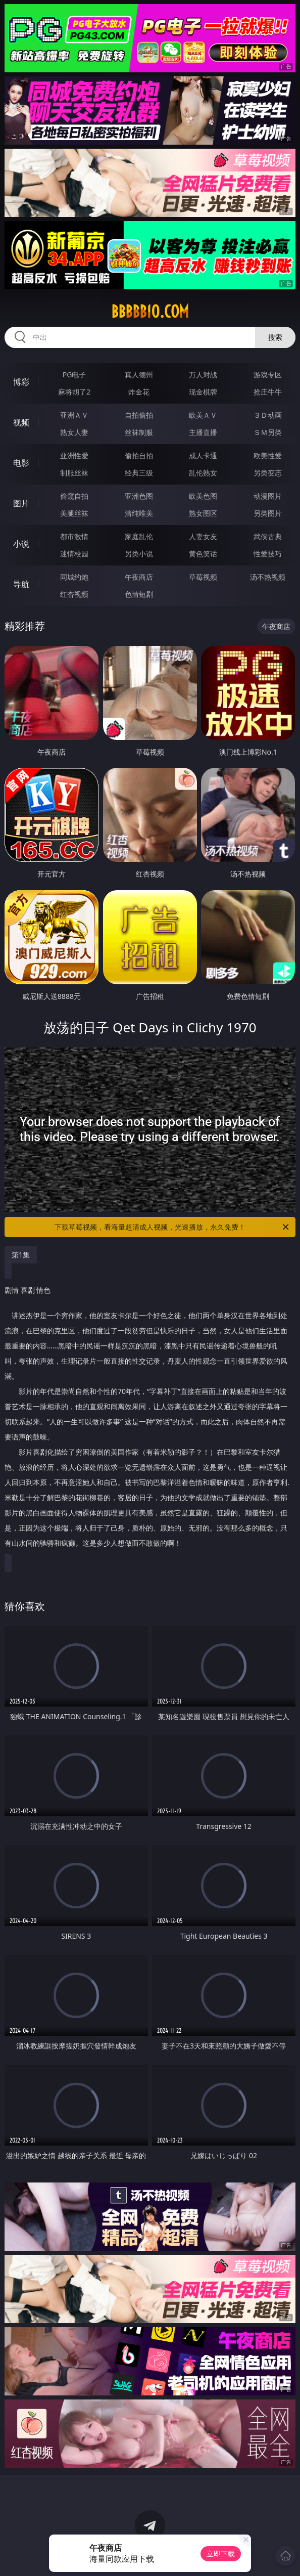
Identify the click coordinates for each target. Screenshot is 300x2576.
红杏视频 (74, 594)
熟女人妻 (74, 432)
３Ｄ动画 (268, 415)
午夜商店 (139, 577)
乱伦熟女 (203, 472)
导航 (21, 584)
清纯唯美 (139, 513)
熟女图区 (203, 513)
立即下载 (221, 2553)
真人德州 (139, 374)
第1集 (21, 1254)
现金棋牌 (203, 392)
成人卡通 (203, 455)
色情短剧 (139, 594)
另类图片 (268, 513)
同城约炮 (74, 577)
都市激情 (74, 536)
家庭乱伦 (139, 536)
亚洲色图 (139, 496)
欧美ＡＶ (203, 415)
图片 (21, 503)
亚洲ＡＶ (74, 415)
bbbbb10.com (150, 311)
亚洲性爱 (74, 455)
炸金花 (138, 392)
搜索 (275, 337)
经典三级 (139, 472)
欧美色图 (203, 496)
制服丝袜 (74, 472)
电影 (21, 462)
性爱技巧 (268, 553)
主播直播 (203, 432)
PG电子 (74, 374)
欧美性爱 (268, 455)
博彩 (21, 381)
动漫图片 (268, 496)
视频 (21, 422)
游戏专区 (268, 374)
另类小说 (139, 553)
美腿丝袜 (74, 513)
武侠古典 (268, 536)
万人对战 (203, 374)
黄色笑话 (203, 553)
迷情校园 (74, 553)
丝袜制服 (139, 432)
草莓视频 (203, 577)
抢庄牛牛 (268, 392)
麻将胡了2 (74, 392)
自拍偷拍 (139, 415)
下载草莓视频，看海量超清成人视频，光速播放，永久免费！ (172, 1227)
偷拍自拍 (139, 455)
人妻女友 (203, 536)
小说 (21, 543)
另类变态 (268, 472)
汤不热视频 (267, 577)
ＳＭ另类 (268, 432)
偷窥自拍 (74, 496)
